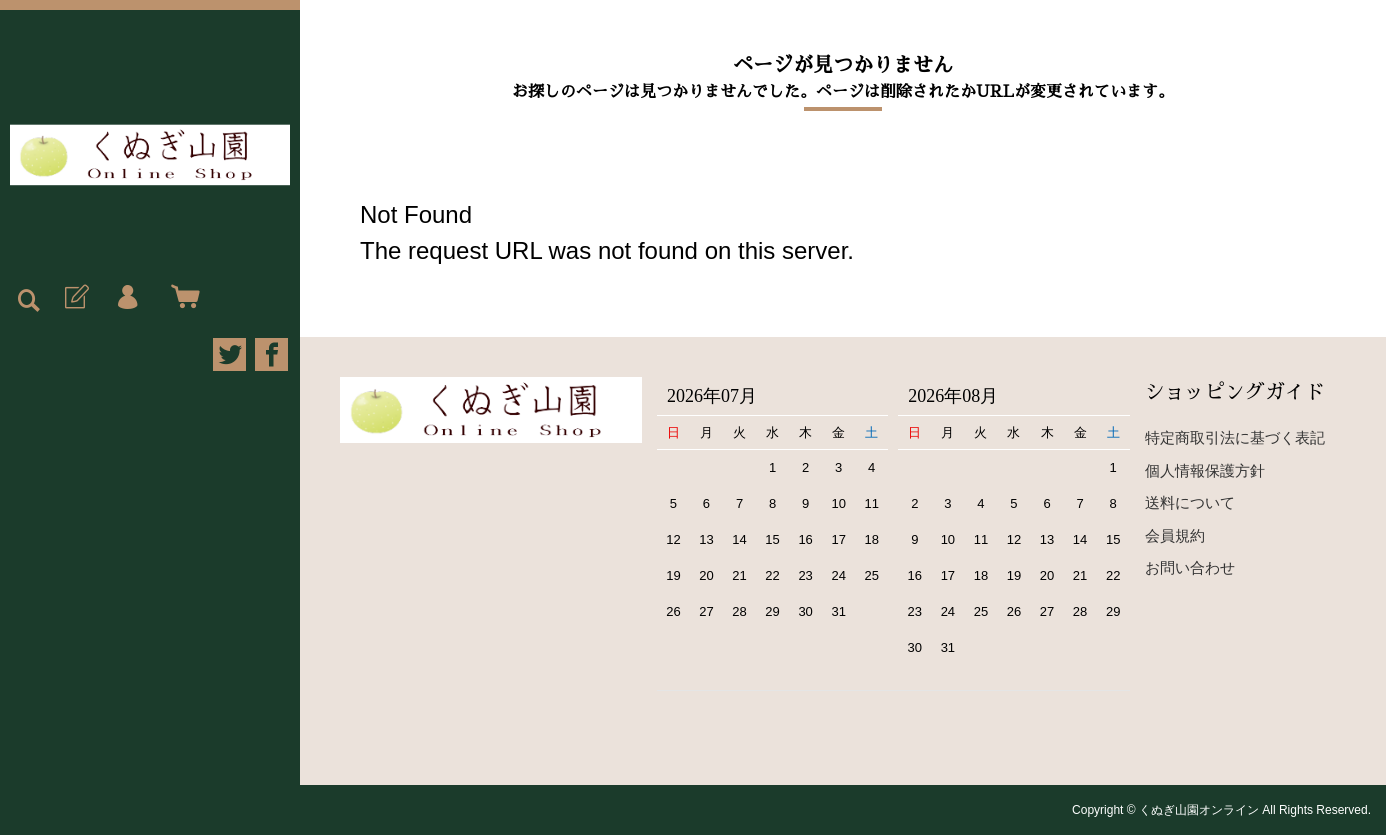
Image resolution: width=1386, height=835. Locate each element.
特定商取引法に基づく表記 (1235, 437)
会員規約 (1175, 535)
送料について (1190, 502)
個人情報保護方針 (1205, 470)
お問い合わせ (1190, 567)
